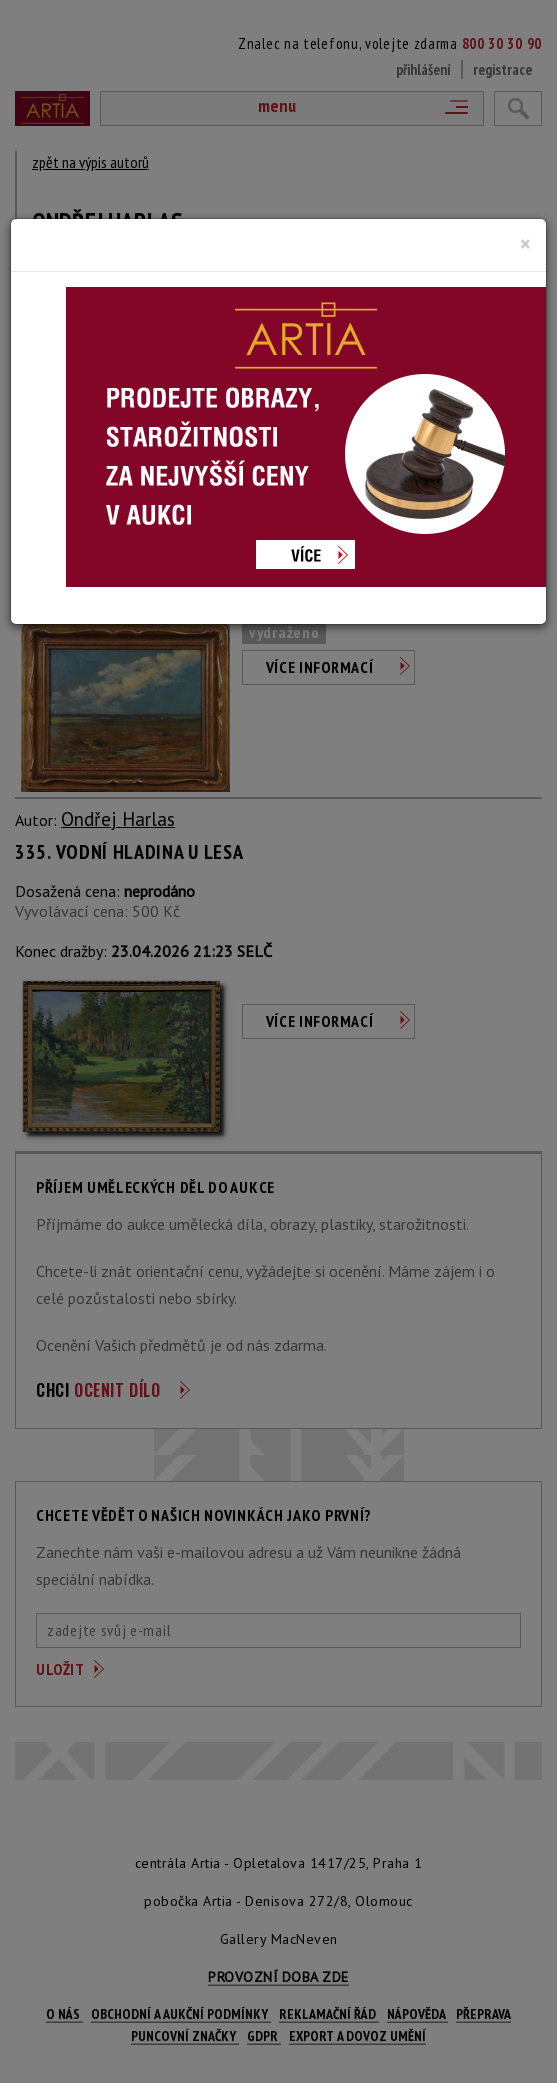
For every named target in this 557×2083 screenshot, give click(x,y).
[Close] (525, 244)
